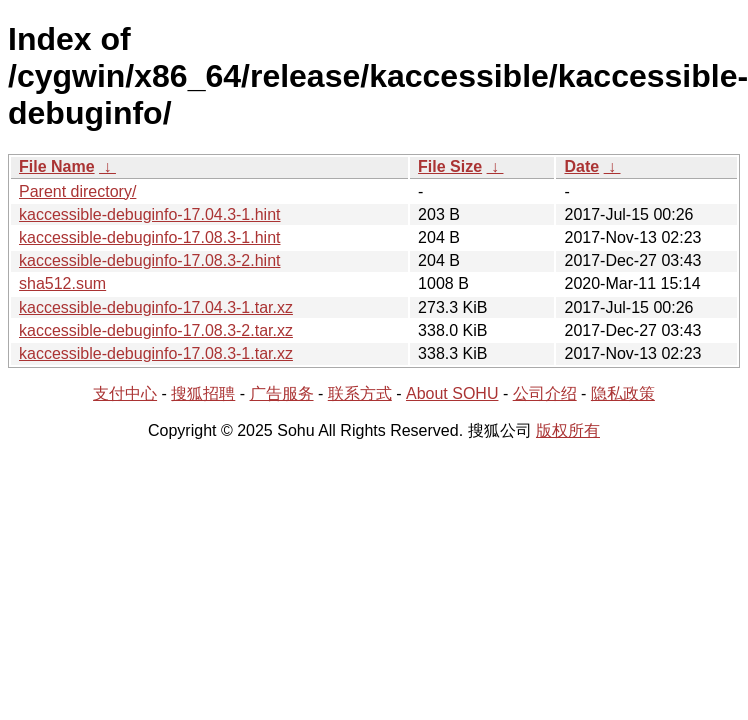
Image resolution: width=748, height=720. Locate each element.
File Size (450, 166)
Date (581, 166)
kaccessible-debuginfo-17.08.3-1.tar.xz (156, 353)
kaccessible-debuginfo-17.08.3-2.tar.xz (156, 330)
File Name (57, 166)
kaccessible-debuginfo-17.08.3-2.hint (150, 260)
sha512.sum (62, 283)
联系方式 (360, 393)
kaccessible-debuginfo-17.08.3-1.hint (150, 237)
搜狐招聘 (203, 393)
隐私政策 (623, 393)
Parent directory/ (77, 191)
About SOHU (452, 393)
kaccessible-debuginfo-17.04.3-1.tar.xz (156, 307)
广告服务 (282, 393)
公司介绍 (545, 393)
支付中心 (125, 393)
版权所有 (568, 430)
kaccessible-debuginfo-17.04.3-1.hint (150, 214)
